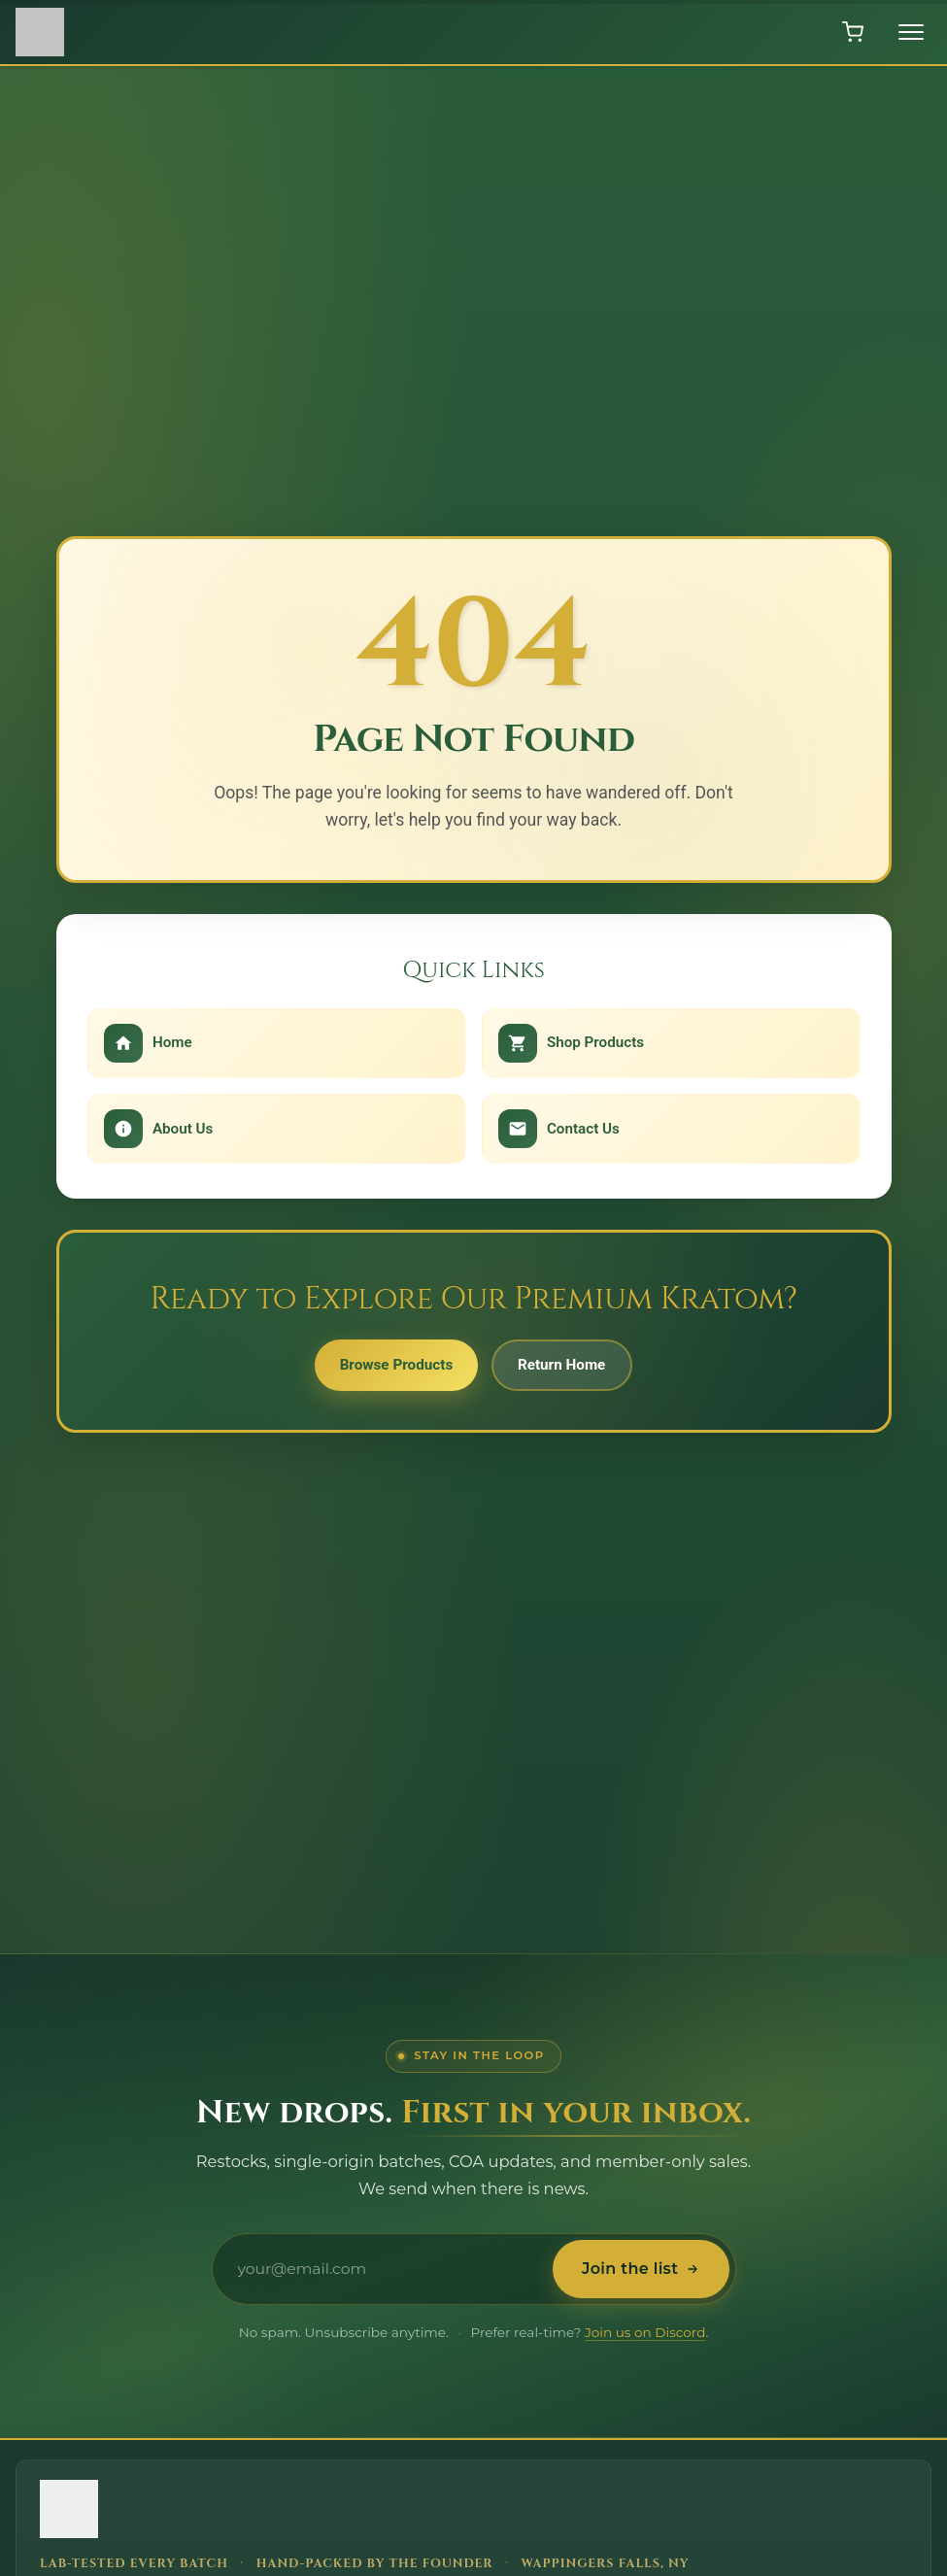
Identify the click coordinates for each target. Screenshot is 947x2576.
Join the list (636, 2268)
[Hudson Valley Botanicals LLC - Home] (364, 2512)
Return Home (569, 1368)
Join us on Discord (645, 2332)
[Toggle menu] (911, 32)
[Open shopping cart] (852, 32)
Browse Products (389, 1368)
